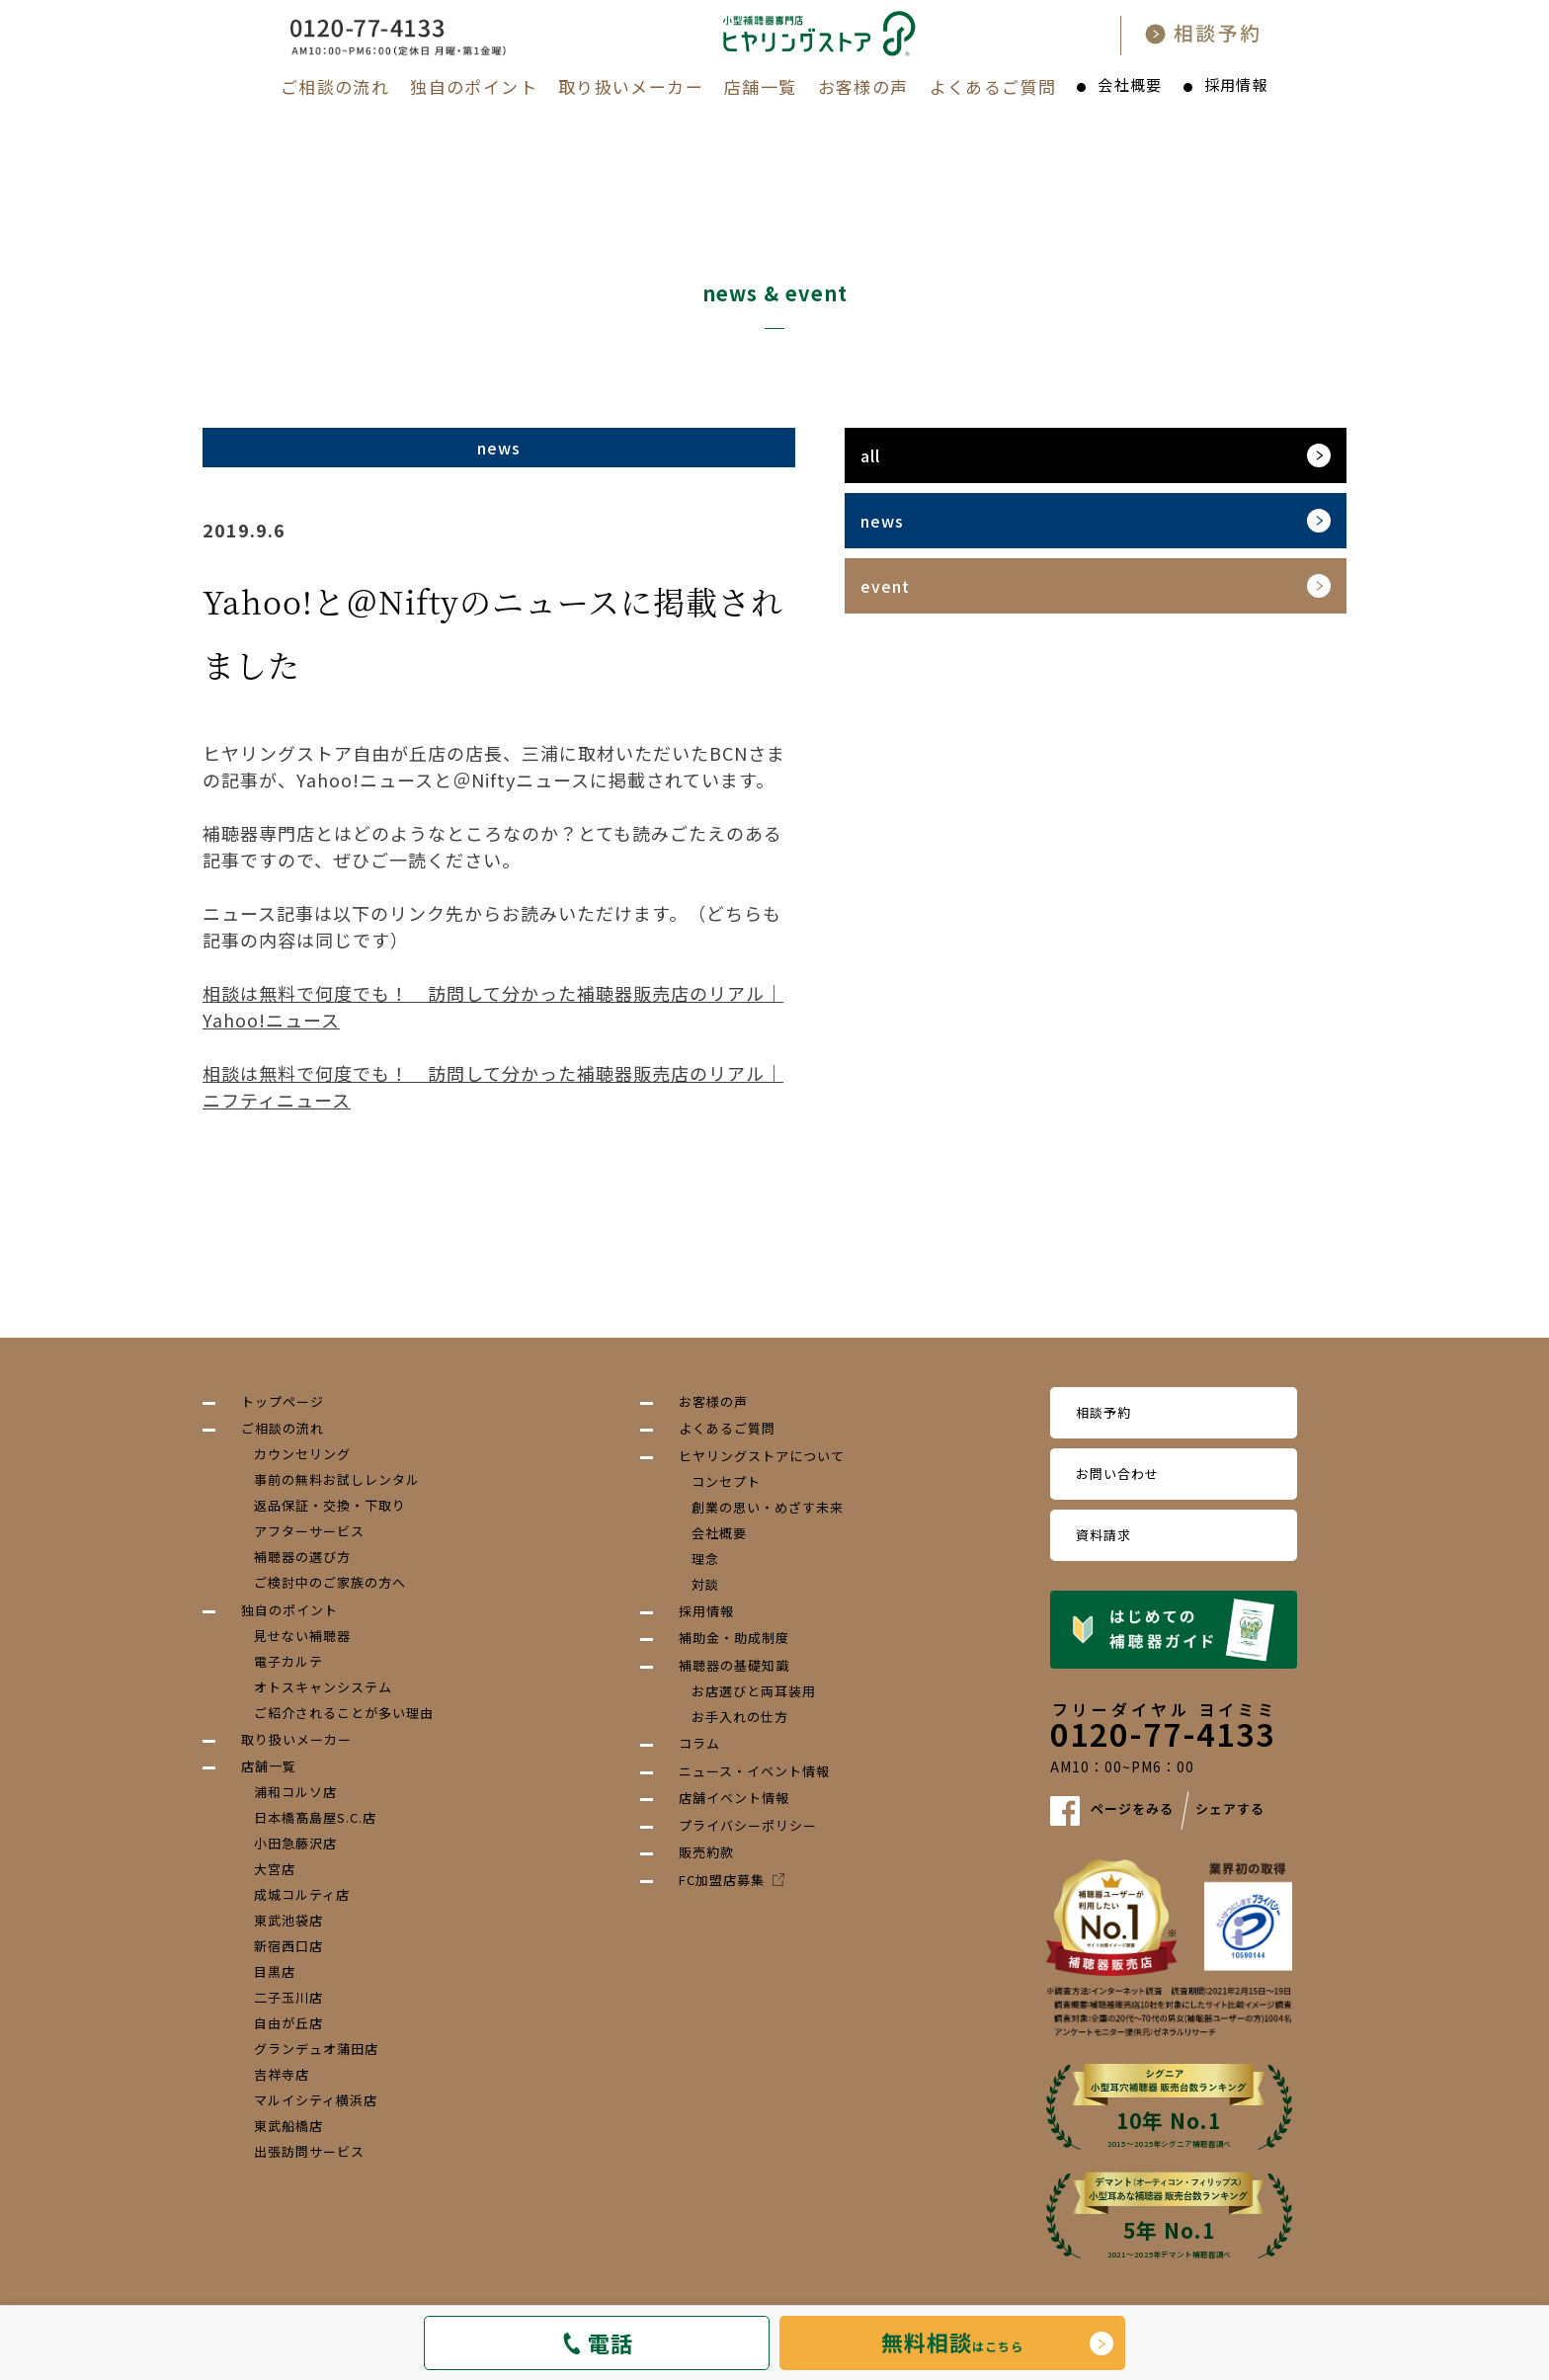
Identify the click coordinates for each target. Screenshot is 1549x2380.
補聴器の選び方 (302, 1556)
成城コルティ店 (302, 1894)
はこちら (952, 2341)
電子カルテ (288, 1661)
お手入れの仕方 (740, 1716)
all (870, 455)
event (885, 586)
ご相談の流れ (335, 86)
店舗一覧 (760, 86)
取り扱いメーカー (630, 86)
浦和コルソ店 (295, 1791)
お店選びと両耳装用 (754, 1691)
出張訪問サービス (309, 2151)
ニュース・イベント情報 (754, 1771)
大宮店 (274, 1868)
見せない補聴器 (302, 1635)
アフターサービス (309, 1530)
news (882, 521)
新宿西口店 (288, 1945)
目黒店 (274, 1971)
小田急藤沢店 (295, 1843)
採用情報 (1236, 84)
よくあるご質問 (993, 86)
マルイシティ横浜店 (315, 2100)
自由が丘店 (288, 2022)
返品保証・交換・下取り (330, 1505)
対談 (705, 1584)
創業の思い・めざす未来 (768, 1507)
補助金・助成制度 (734, 1637)
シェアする (1229, 1809)
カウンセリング (302, 1453)
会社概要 (1130, 84)
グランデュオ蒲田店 (316, 2048)
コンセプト (726, 1481)
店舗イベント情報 (734, 1797)
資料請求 (1103, 1534)
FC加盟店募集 (731, 1879)
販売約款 (706, 1852)
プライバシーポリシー (748, 1825)
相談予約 (1103, 1412)
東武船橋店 (288, 2125)
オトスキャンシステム (323, 1687)
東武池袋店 (288, 1920)
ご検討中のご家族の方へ (330, 1582)
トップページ (282, 1401)
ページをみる (1132, 1809)
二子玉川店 (288, 1997)
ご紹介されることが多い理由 (344, 1712)
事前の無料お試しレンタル (337, 1479)
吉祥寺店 (281, 2074)
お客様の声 (863, 86)
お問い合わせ (1117, 1473)
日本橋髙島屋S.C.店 (315, 1817)
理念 (705, 1558)
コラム (699, 1743)
